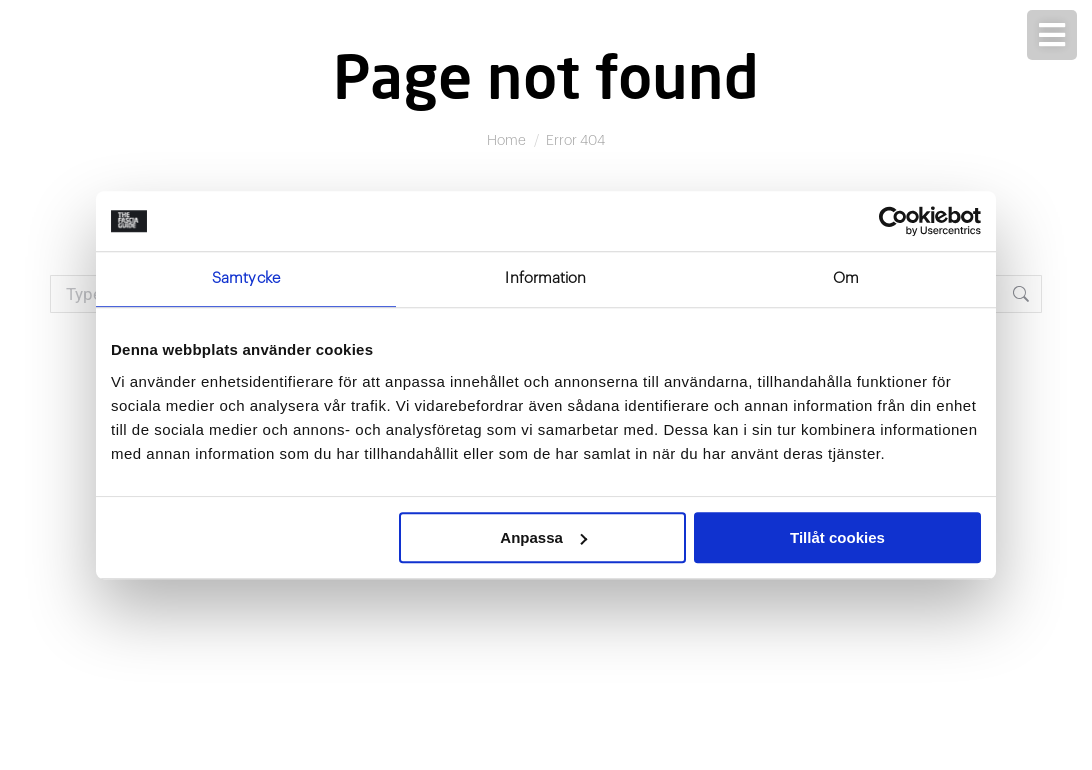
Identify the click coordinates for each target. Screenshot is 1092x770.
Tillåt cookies (837, 537)
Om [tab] (846, 278)
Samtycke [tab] (246, 278)
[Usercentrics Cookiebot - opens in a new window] (893, 221)
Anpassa (543, 537)
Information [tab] (545, 278)
